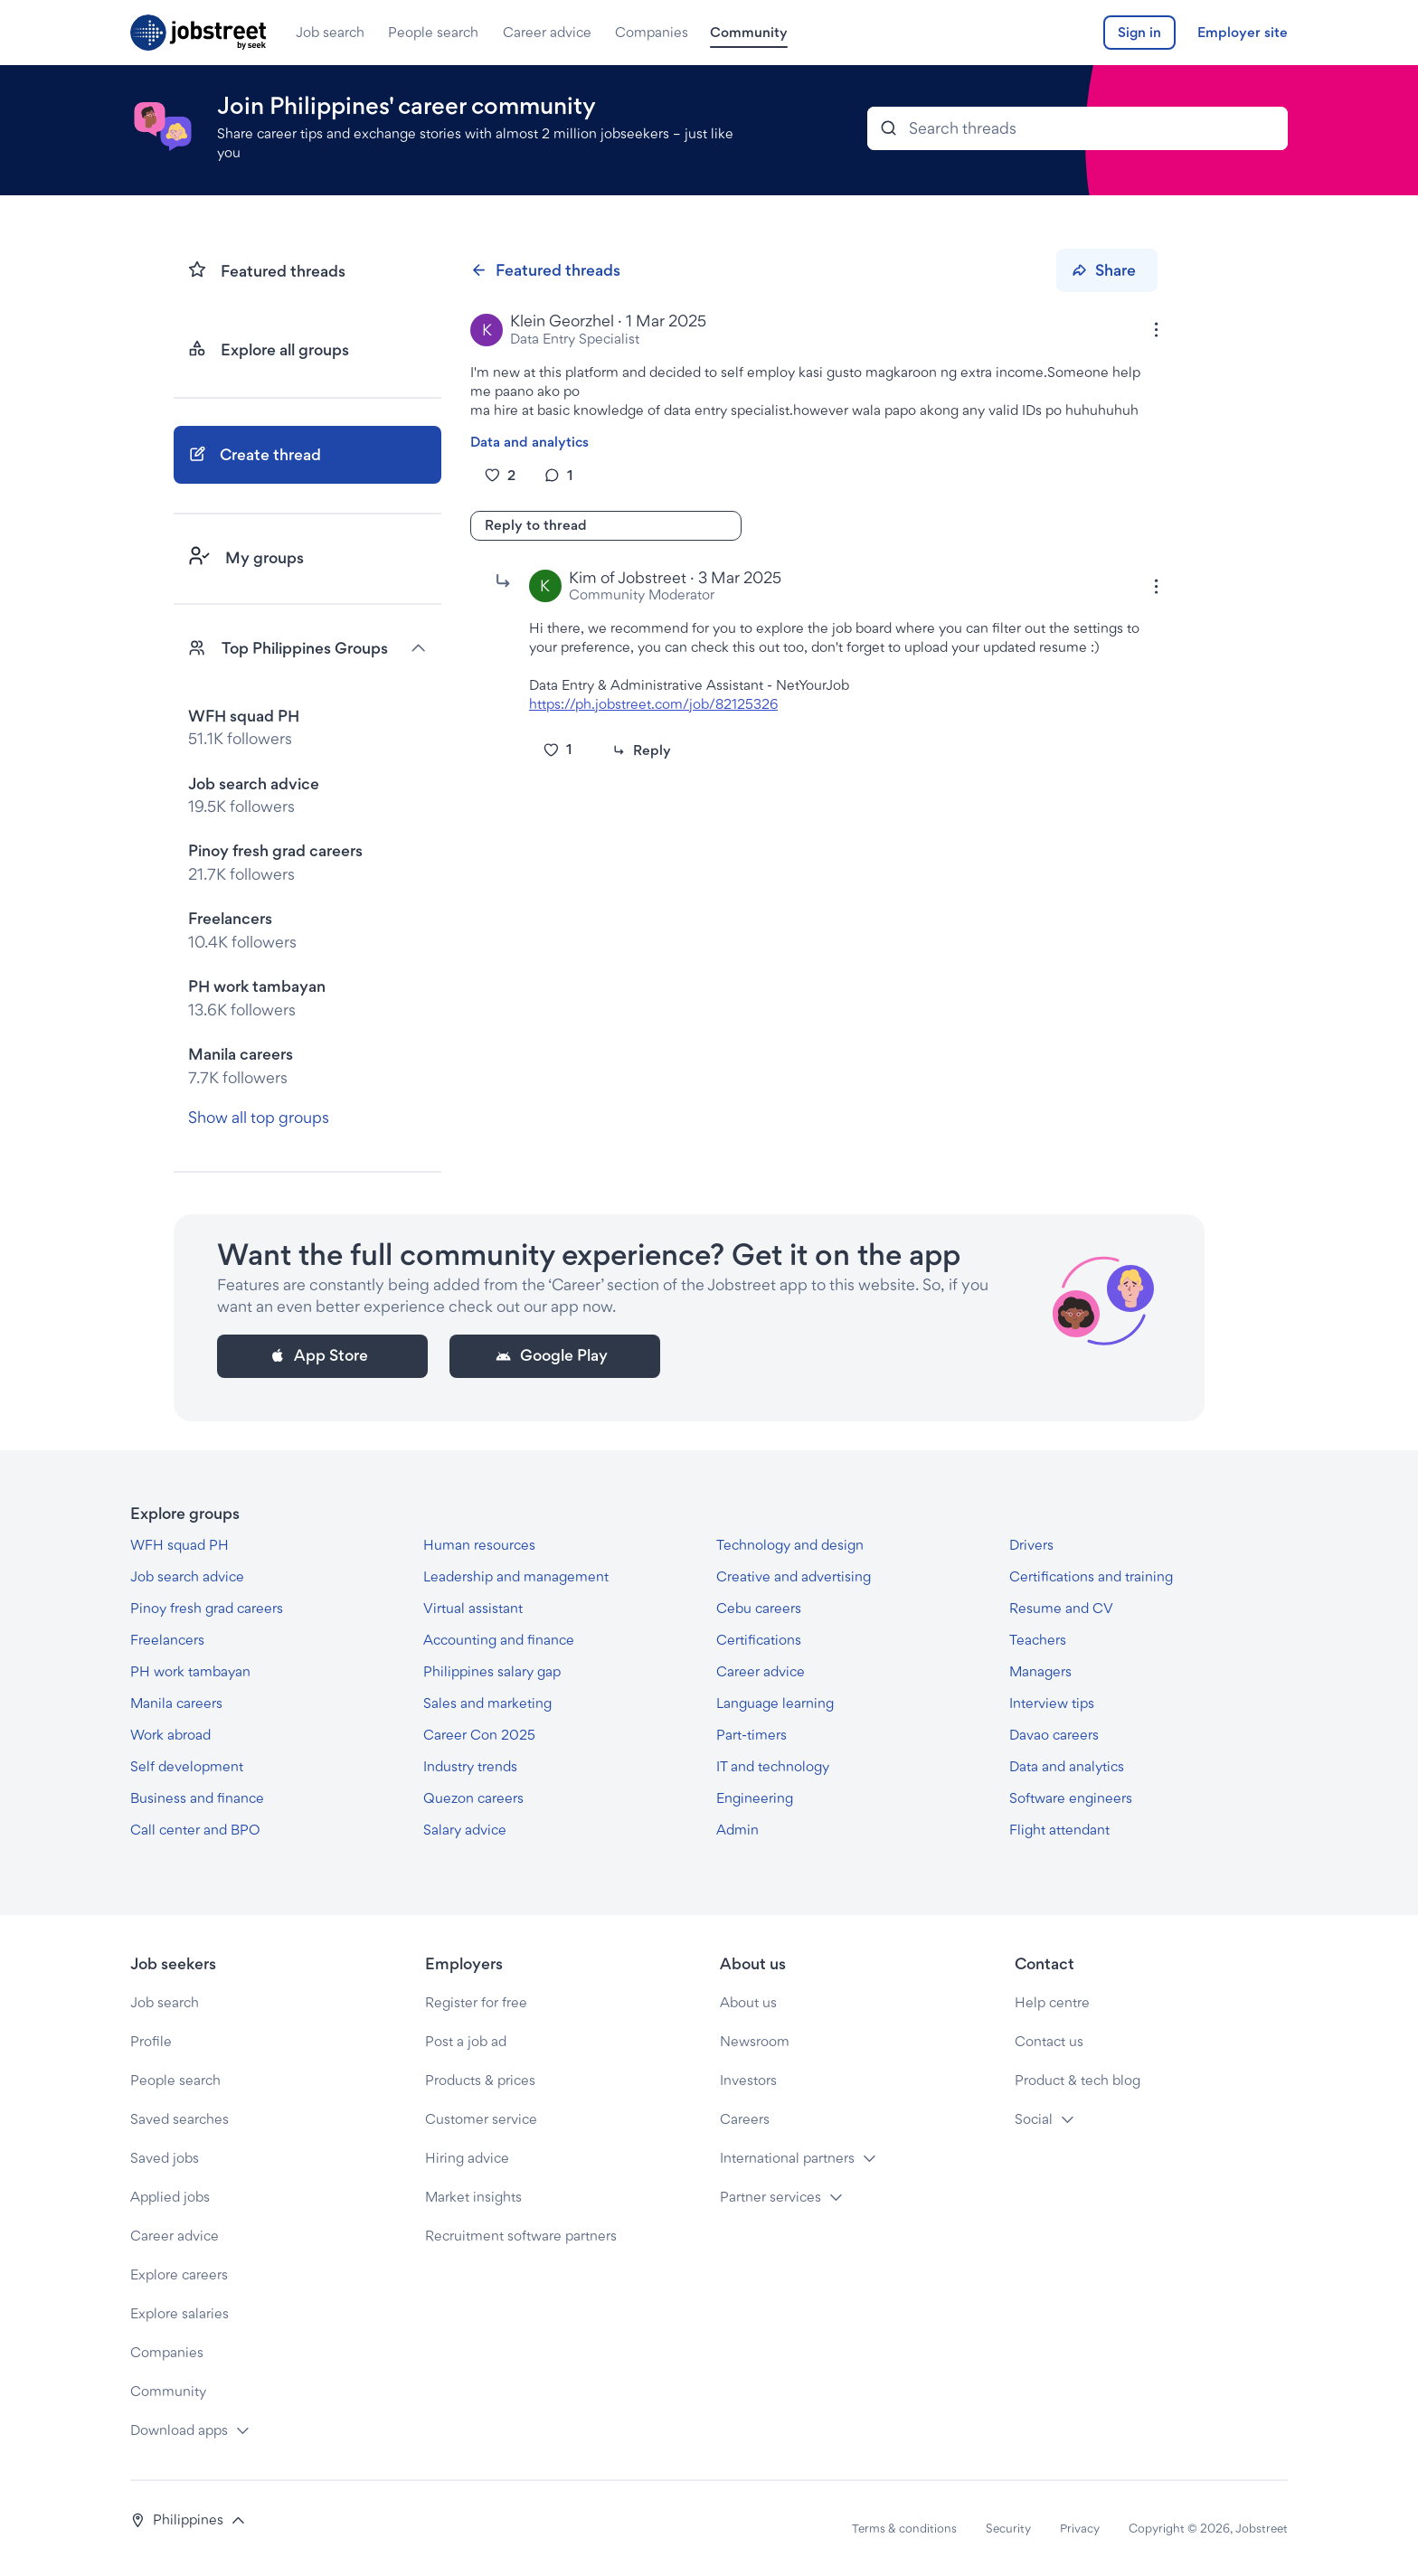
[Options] (1156, 330)
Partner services (770, 2196)
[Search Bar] (1077, 128)
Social (1034, 2119)
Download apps (179, 2430)
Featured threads (544, 269)
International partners (787, 2157)
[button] (188, 2520)
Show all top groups (258, 1117)
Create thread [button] (254, 454)
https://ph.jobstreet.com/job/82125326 (653, 703)
